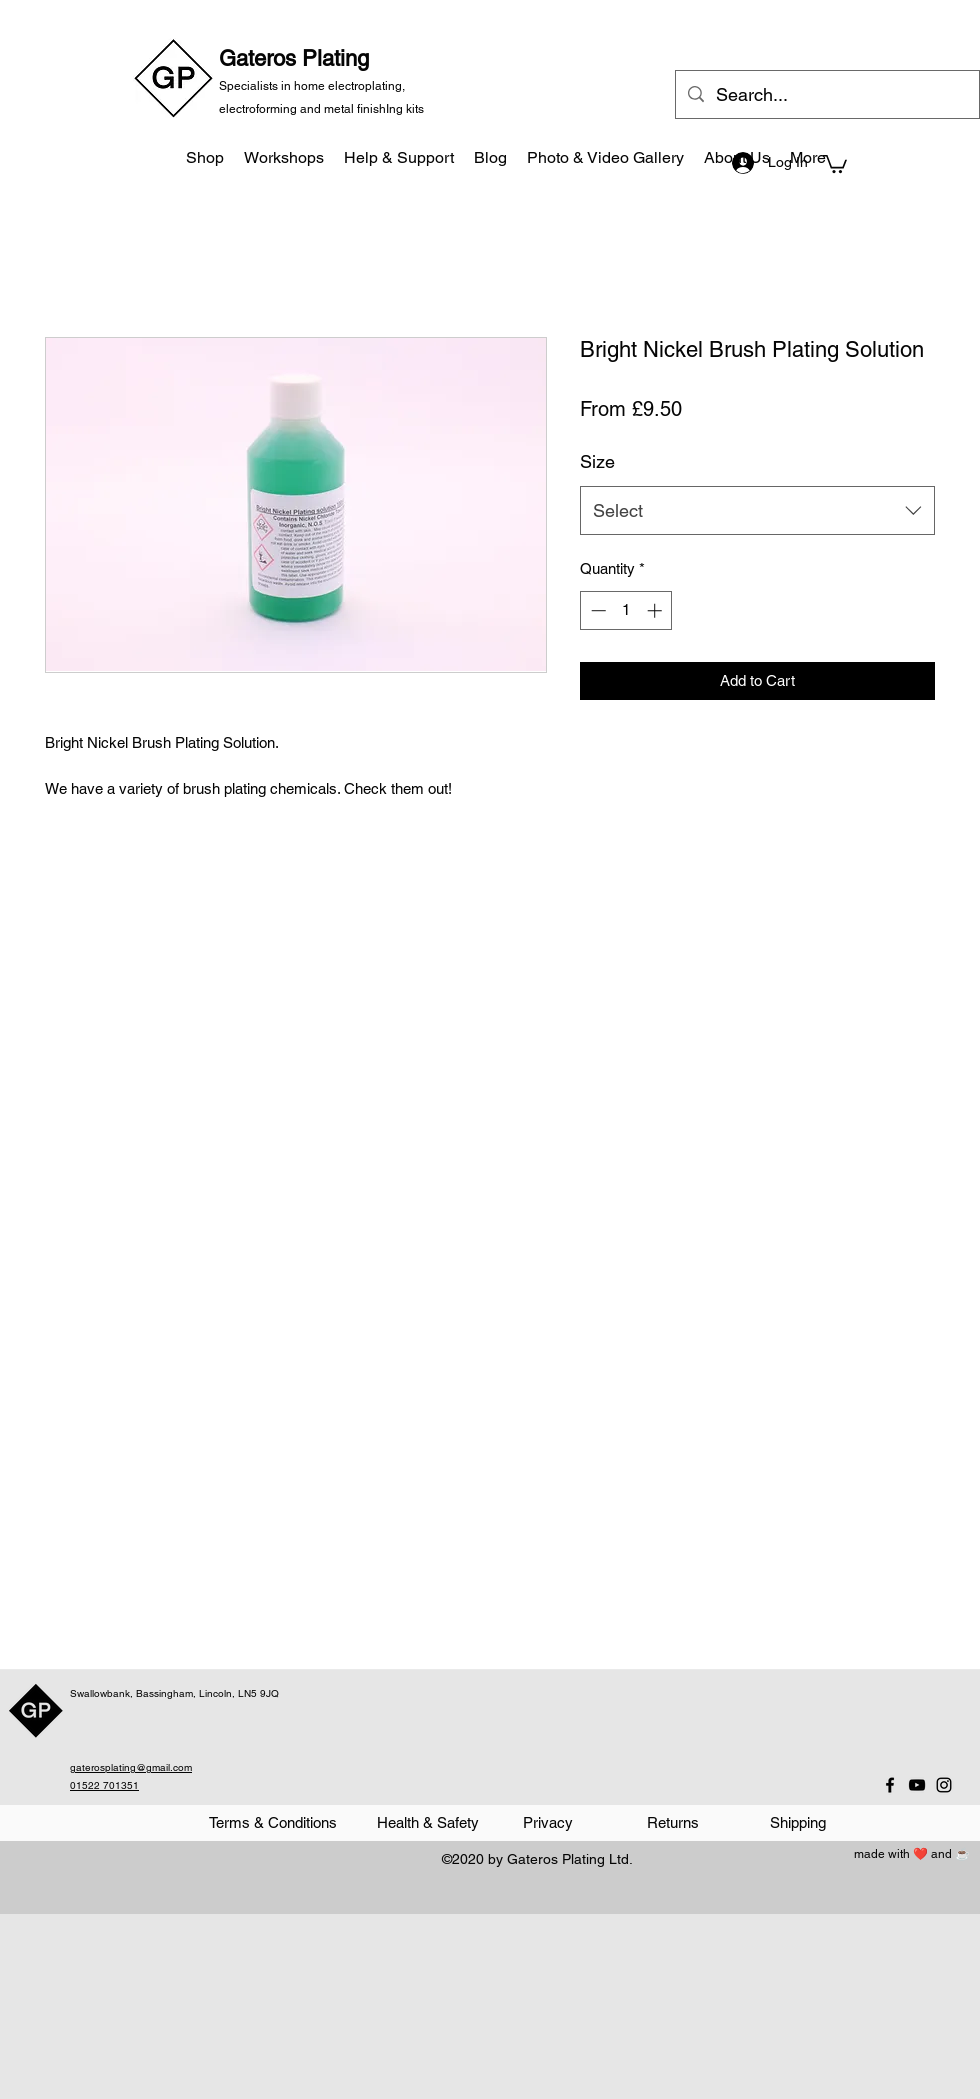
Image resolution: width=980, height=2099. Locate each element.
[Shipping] (797, 1823)
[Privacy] (547, 1823)
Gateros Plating (294, 58)
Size (597, 461)
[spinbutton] (626, 610)
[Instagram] (944, 1785)
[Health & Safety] (427, 1823)
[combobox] (757, 511)
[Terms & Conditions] (272, 1823)
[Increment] (656, 610)
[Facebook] (890, 1785)
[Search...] (826, 95)
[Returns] (672, 1823)
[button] (835, 163)
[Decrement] (596, 610)
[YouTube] (917, 1785)
